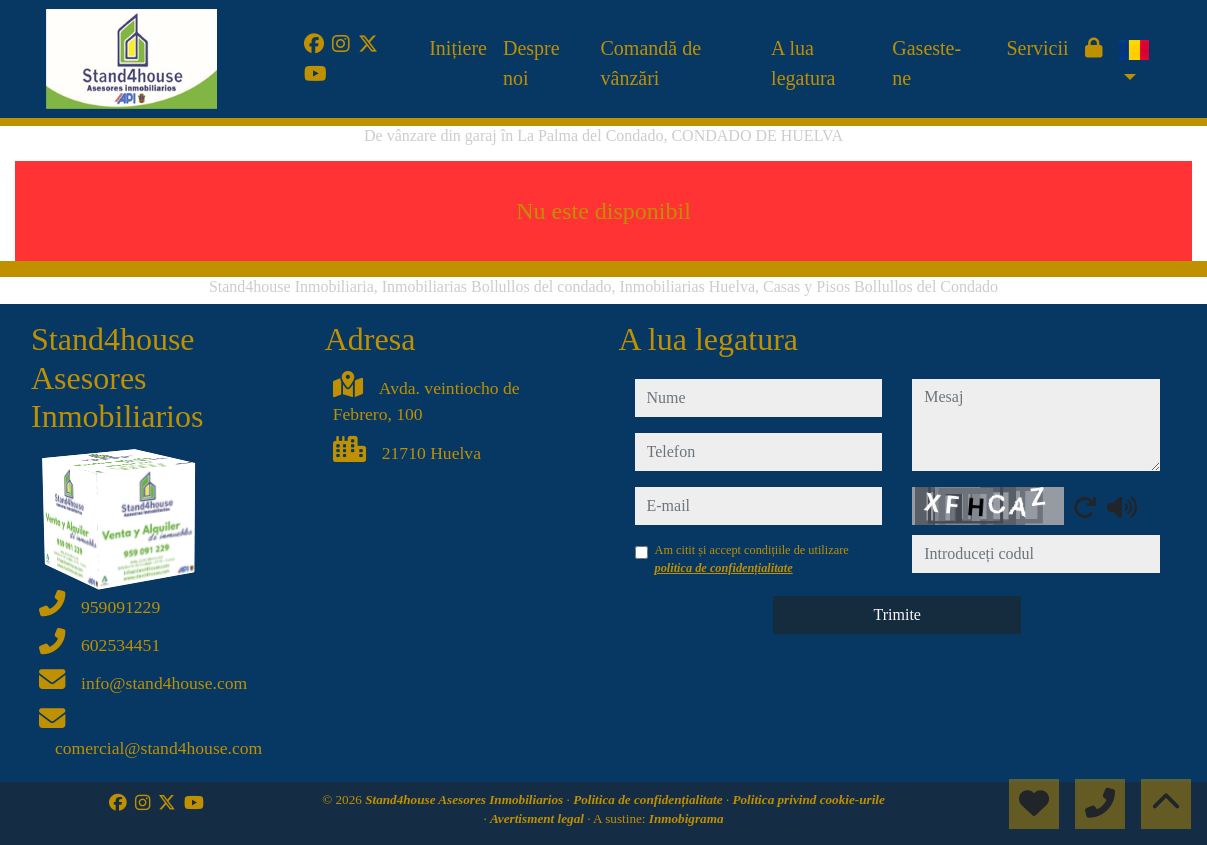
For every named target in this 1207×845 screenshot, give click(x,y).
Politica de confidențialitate (649, 799)
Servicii (1037, 48)
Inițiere (458, 48)
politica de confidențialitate (724, 568)
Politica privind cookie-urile (808, 799)
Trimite (897, 614)
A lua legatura (803, 63)
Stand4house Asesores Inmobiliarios (465, 799)
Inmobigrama (686, 818)
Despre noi (531, 63)
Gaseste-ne (926, 63)
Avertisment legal (538, 818)
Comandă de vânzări (651, 63)
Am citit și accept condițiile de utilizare (752, 559)
